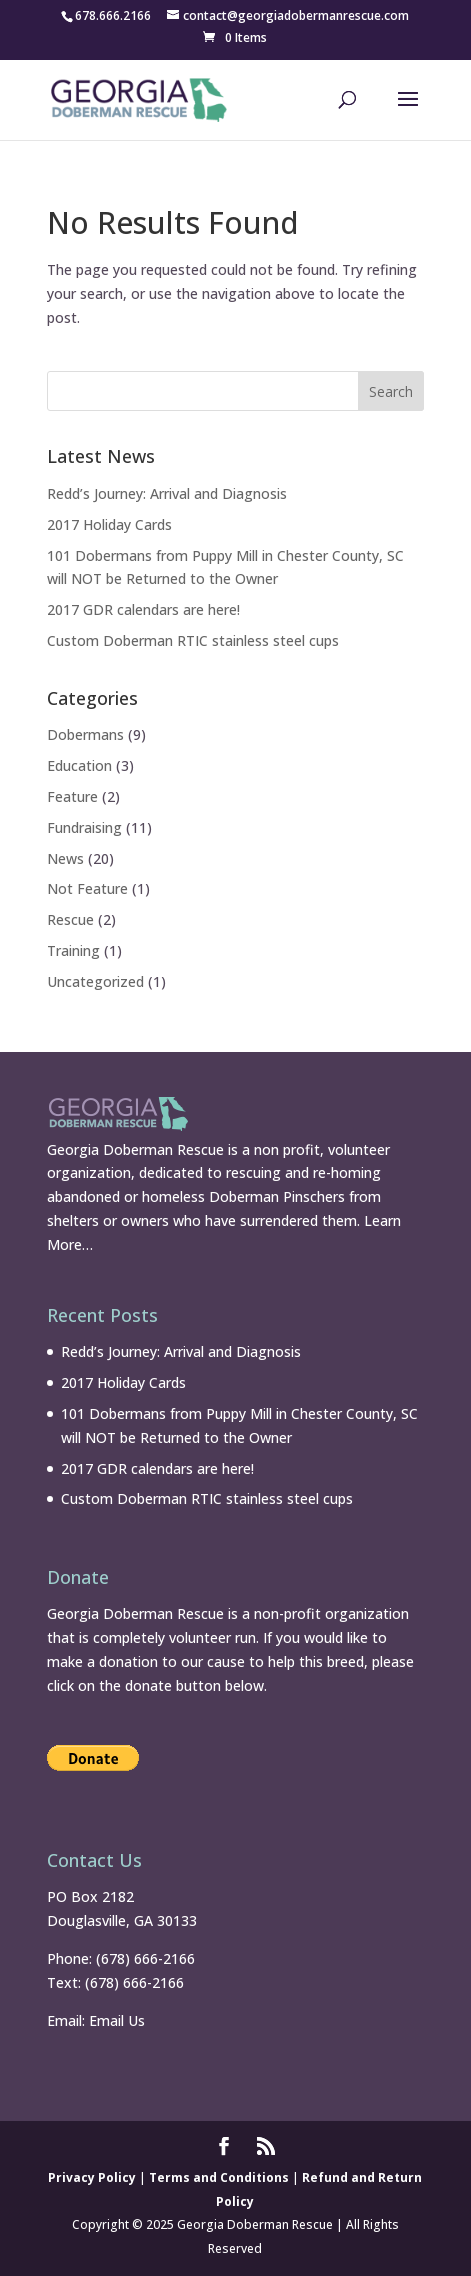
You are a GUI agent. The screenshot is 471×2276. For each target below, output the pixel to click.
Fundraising (84, 827)
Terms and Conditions (219, 2177)
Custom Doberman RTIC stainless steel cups (193, 640)
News (65, 858)
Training (73, 950)
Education (79, 765)
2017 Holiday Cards (109, 524)
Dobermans (85, 734)
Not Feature (87, 888)
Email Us (117, 2020)
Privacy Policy (92, 2177)
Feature (72, 796)
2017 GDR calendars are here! (143, 609)
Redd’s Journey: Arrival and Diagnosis (167, 493)
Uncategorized (95, 981)
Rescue (70, 919)
